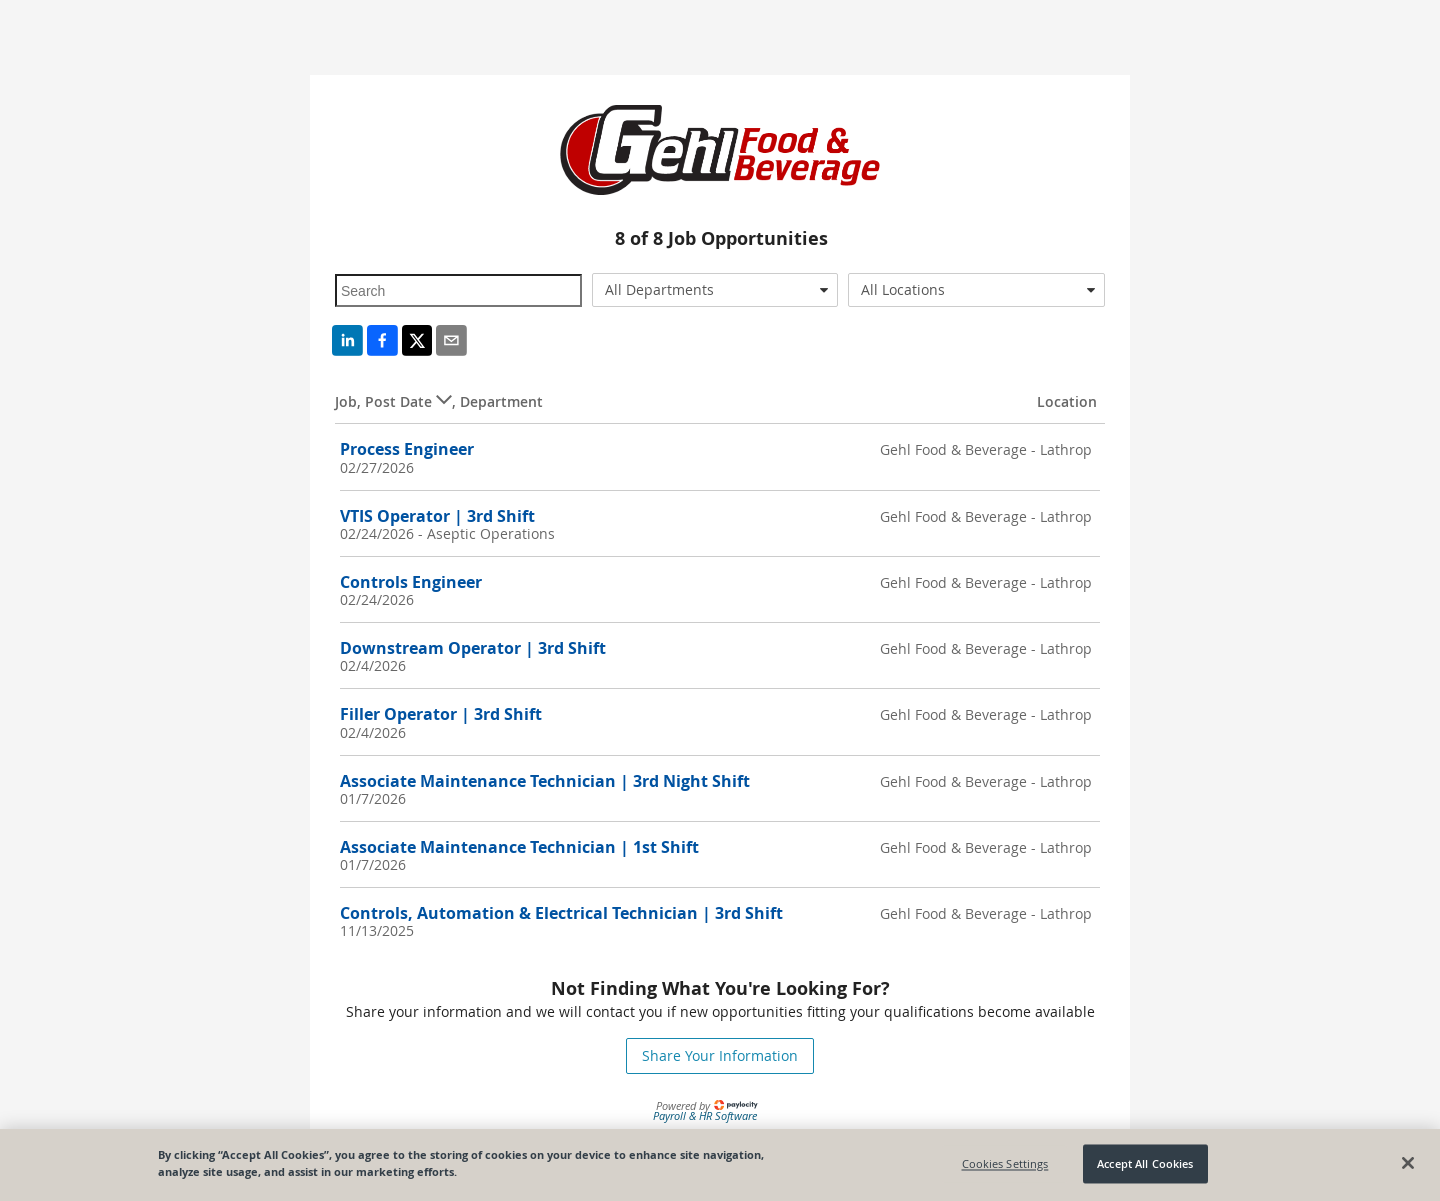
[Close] (1408, 1163)
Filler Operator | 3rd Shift (441, 714)
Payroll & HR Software (705, 1115)
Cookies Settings (1005, 1163)
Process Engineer (407, 449)
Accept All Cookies (1145, 1163)
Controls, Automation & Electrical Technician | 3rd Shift (561, 913)
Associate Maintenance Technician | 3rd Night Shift (545, 781)
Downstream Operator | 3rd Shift (473, 648)
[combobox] (715, 290)
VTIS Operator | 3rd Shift (437, 516)
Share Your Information (720, 1055)
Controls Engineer (411, 582)
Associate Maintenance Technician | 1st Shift (519, 847)
